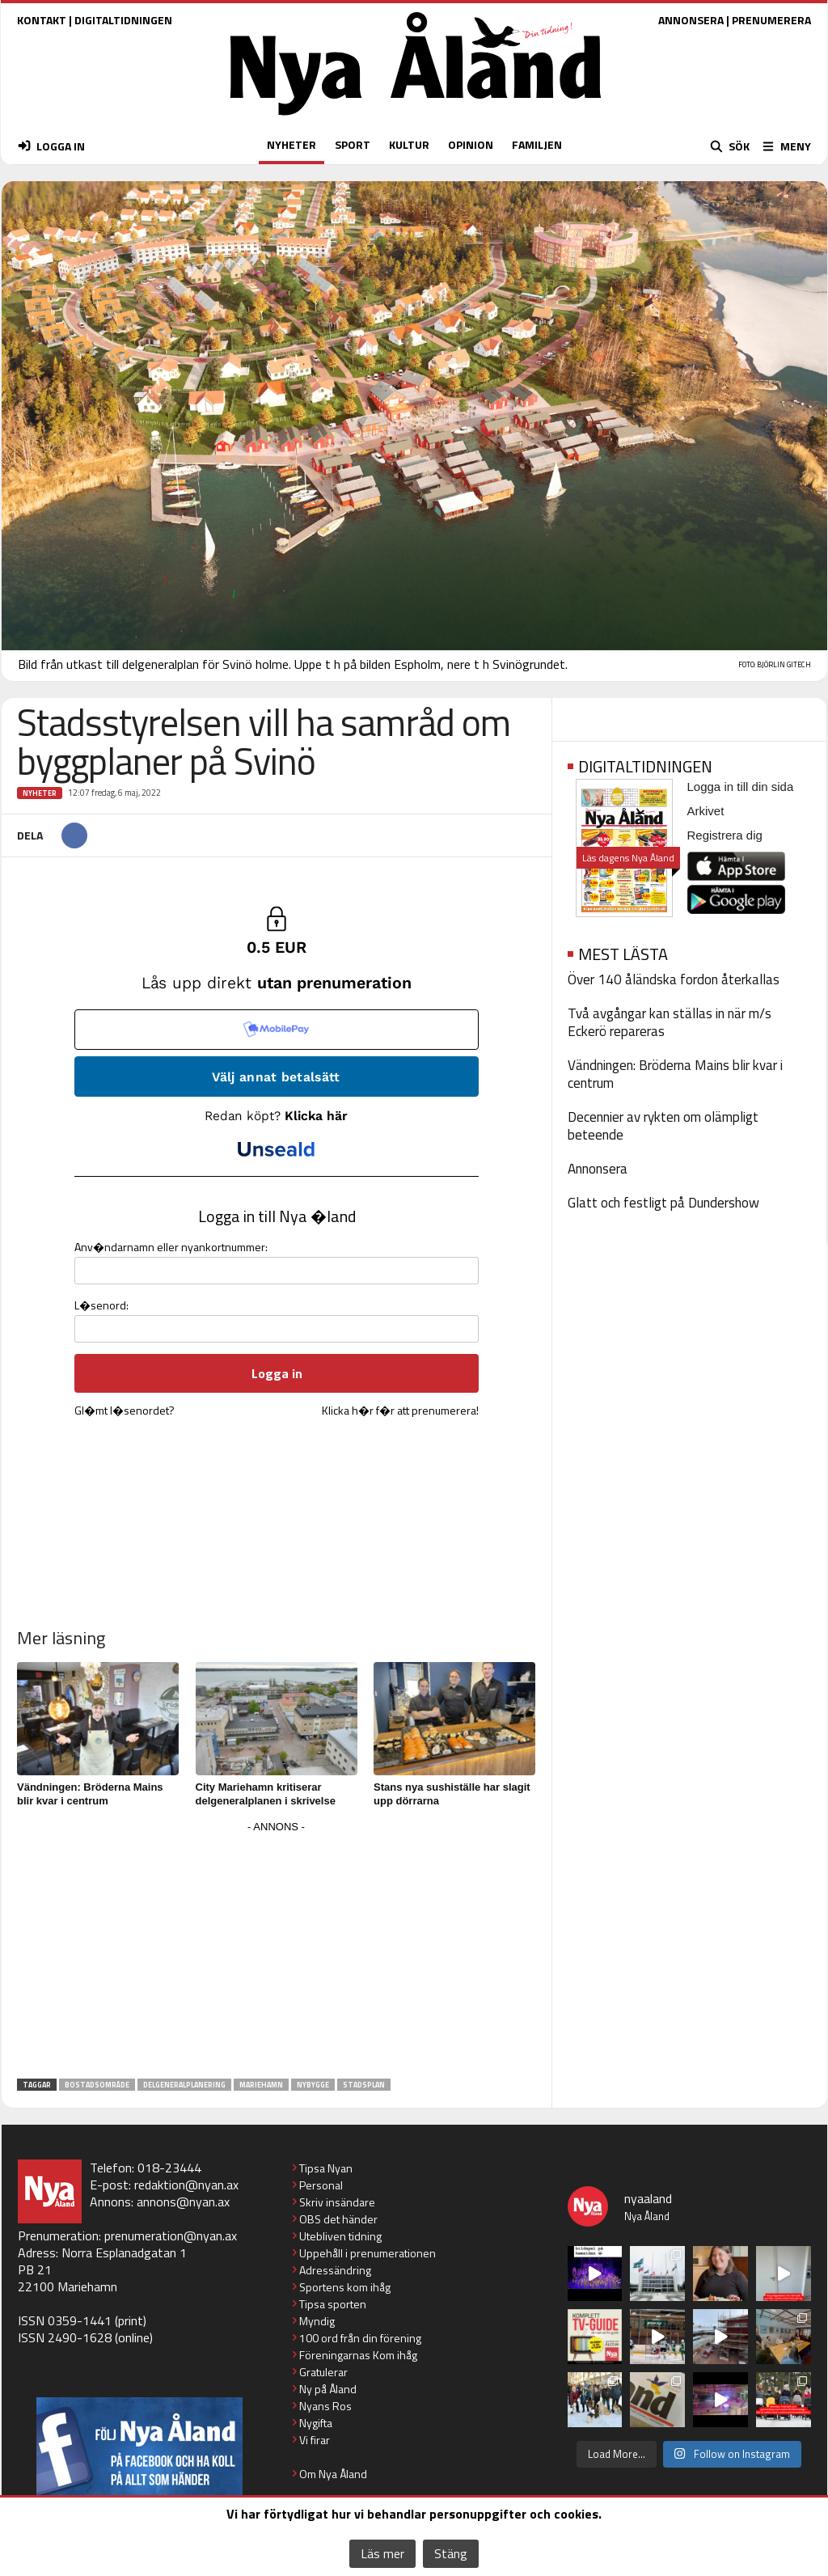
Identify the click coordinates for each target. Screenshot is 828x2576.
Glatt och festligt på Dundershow (663, 1202)
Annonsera (597, 1168)
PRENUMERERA (771, 19)
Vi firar (314, 2439)
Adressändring (335, 2269)
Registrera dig (725, 835)
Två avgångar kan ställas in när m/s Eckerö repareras (669, 1022)
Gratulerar (323, 2371)
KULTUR (409, 144)
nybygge (313, 2084)
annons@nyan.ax (183, 2201)
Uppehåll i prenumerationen (367, 2252)
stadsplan (364, 2084)
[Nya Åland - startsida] (416, 119)
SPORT (352, 144)
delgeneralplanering (184, 2084)
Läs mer (382, 2553)
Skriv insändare (337, 2201)
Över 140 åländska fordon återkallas (673, 979)
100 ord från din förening (360, 2337)
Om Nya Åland (333, 2473)
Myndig (317, 2320)
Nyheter (40, 793)
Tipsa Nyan (326, 2167)
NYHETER (291, 144)
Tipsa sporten (332, 2303)
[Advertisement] (276, 1951)
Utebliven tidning (340, 2235)
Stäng (450, 2553)
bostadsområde (97, 2084)
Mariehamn (261, 2084)
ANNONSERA (691, 19)
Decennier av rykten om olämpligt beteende (663, 1125)
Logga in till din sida (740, 786)
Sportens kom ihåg (345, 2286)
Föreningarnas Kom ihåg (358, 2354)
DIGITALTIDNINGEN (123, 19)
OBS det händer (338, 2218)
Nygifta (315, 2422)
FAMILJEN (537, 144)
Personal (321, 2184)
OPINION (470, 144)
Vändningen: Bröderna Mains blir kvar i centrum (675, 1074)
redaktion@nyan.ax (186, 2184)
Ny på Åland (328, 2388)
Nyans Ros (325, 2405)
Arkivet (705, 811)
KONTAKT (41, 19)
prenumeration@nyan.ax (170, 2235)
